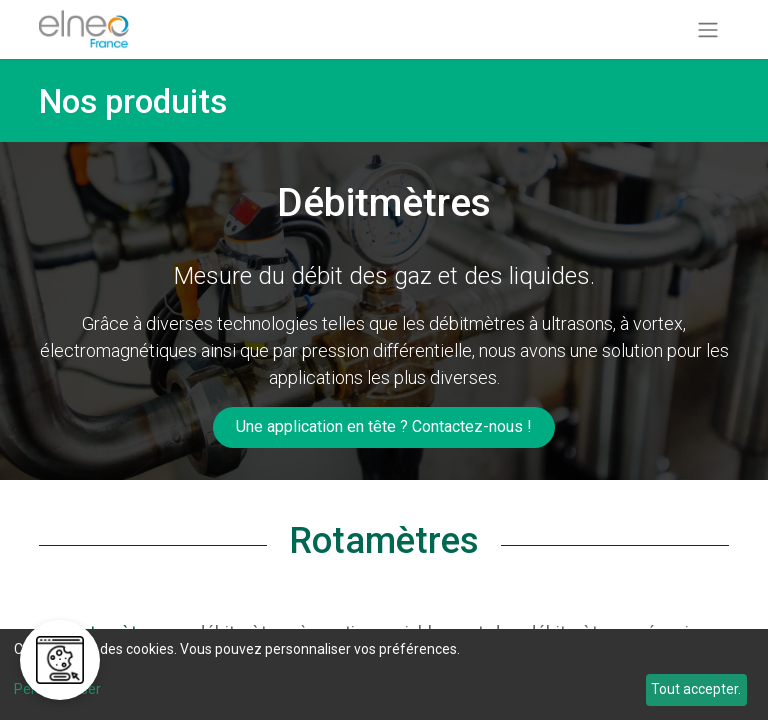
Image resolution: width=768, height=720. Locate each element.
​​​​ (384, 426)
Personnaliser (57, 689)
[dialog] (384, 674)
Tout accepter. (696, 689)
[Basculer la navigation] (708, 29)
